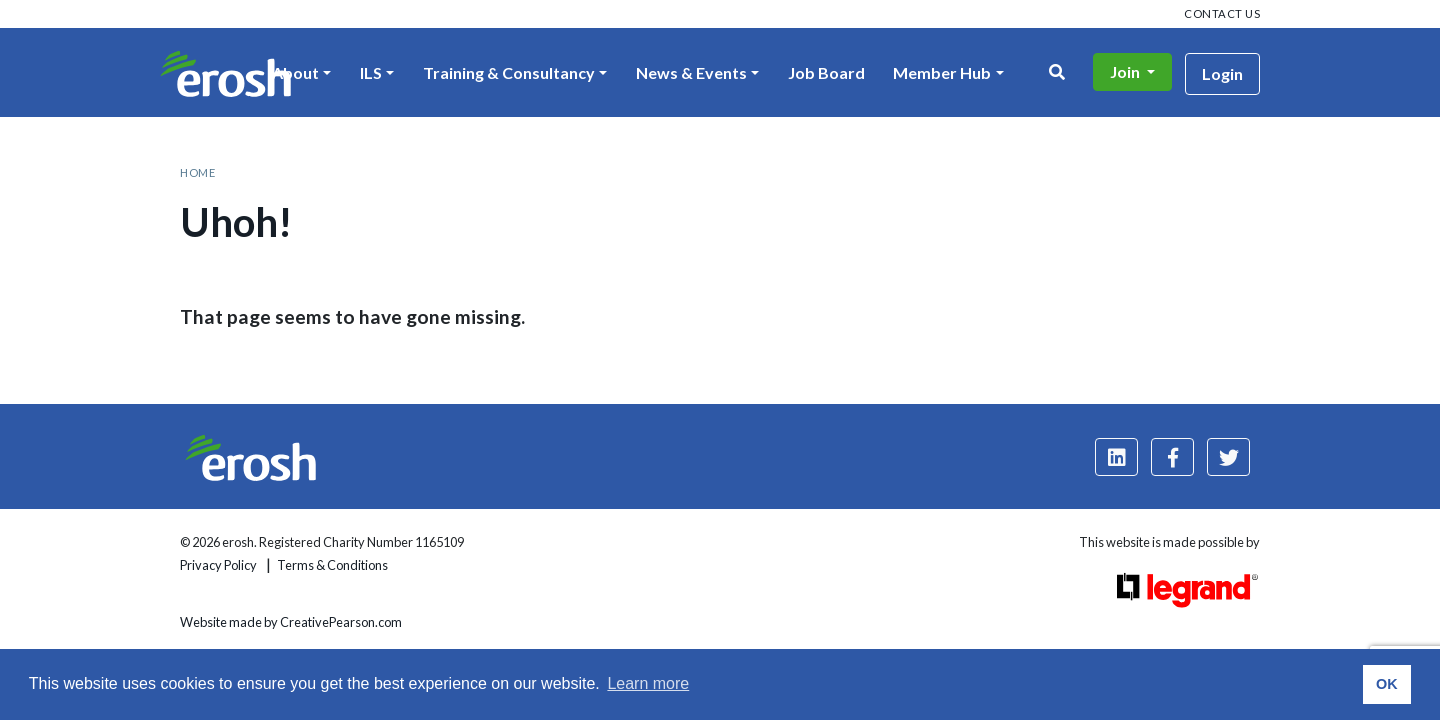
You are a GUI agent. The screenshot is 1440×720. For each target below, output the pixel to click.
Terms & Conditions (332, 565)
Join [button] (1126, 71)
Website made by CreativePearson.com (291, 622)
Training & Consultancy (509, 72)
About (295, 72)
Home (197, 172)
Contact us (1222, 13)
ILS (371, 72)
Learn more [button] (648, 683)
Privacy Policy (218, 565)
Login (1222, 73)
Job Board (826, 72)
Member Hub (942, 72)
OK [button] (1387, 684)
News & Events (691, 72)
